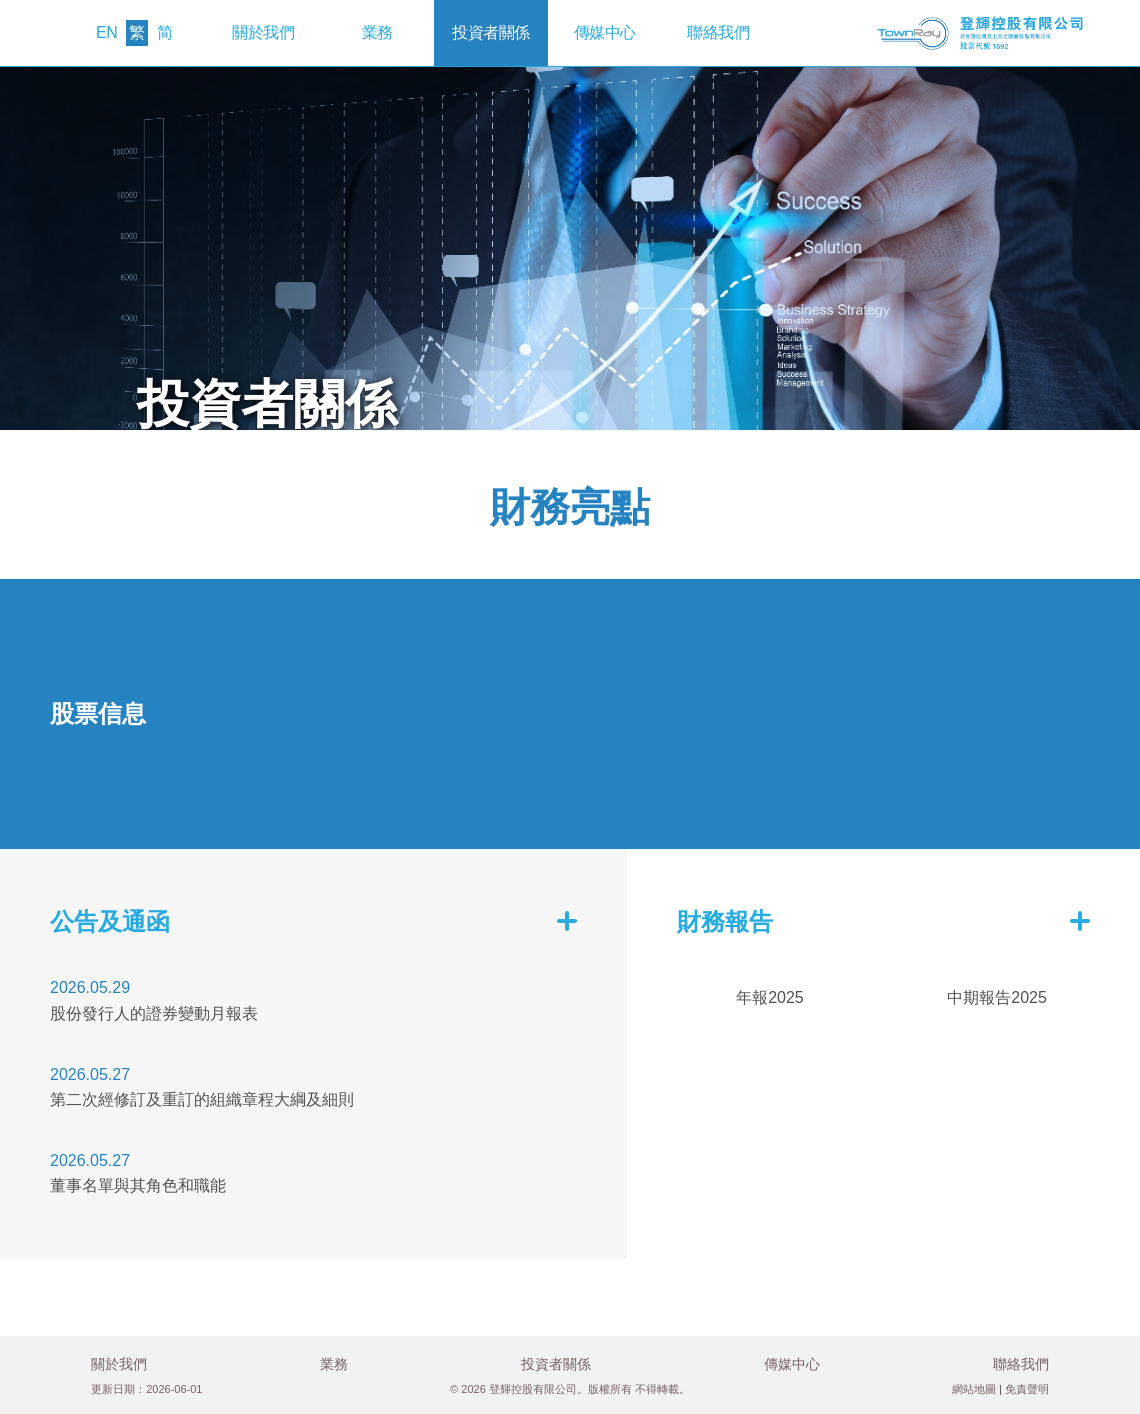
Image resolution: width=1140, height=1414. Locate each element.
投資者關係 (491, 32)
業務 (377, 32)
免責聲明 (1027, 1389)
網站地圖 (974, 1389)
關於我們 (263, 32)
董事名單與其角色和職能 (138, 1185)
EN (106, 32)
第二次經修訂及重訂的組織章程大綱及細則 (202, 1099)
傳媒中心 (605, 32)
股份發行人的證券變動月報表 (154, 1013)
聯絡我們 (718, 32)
